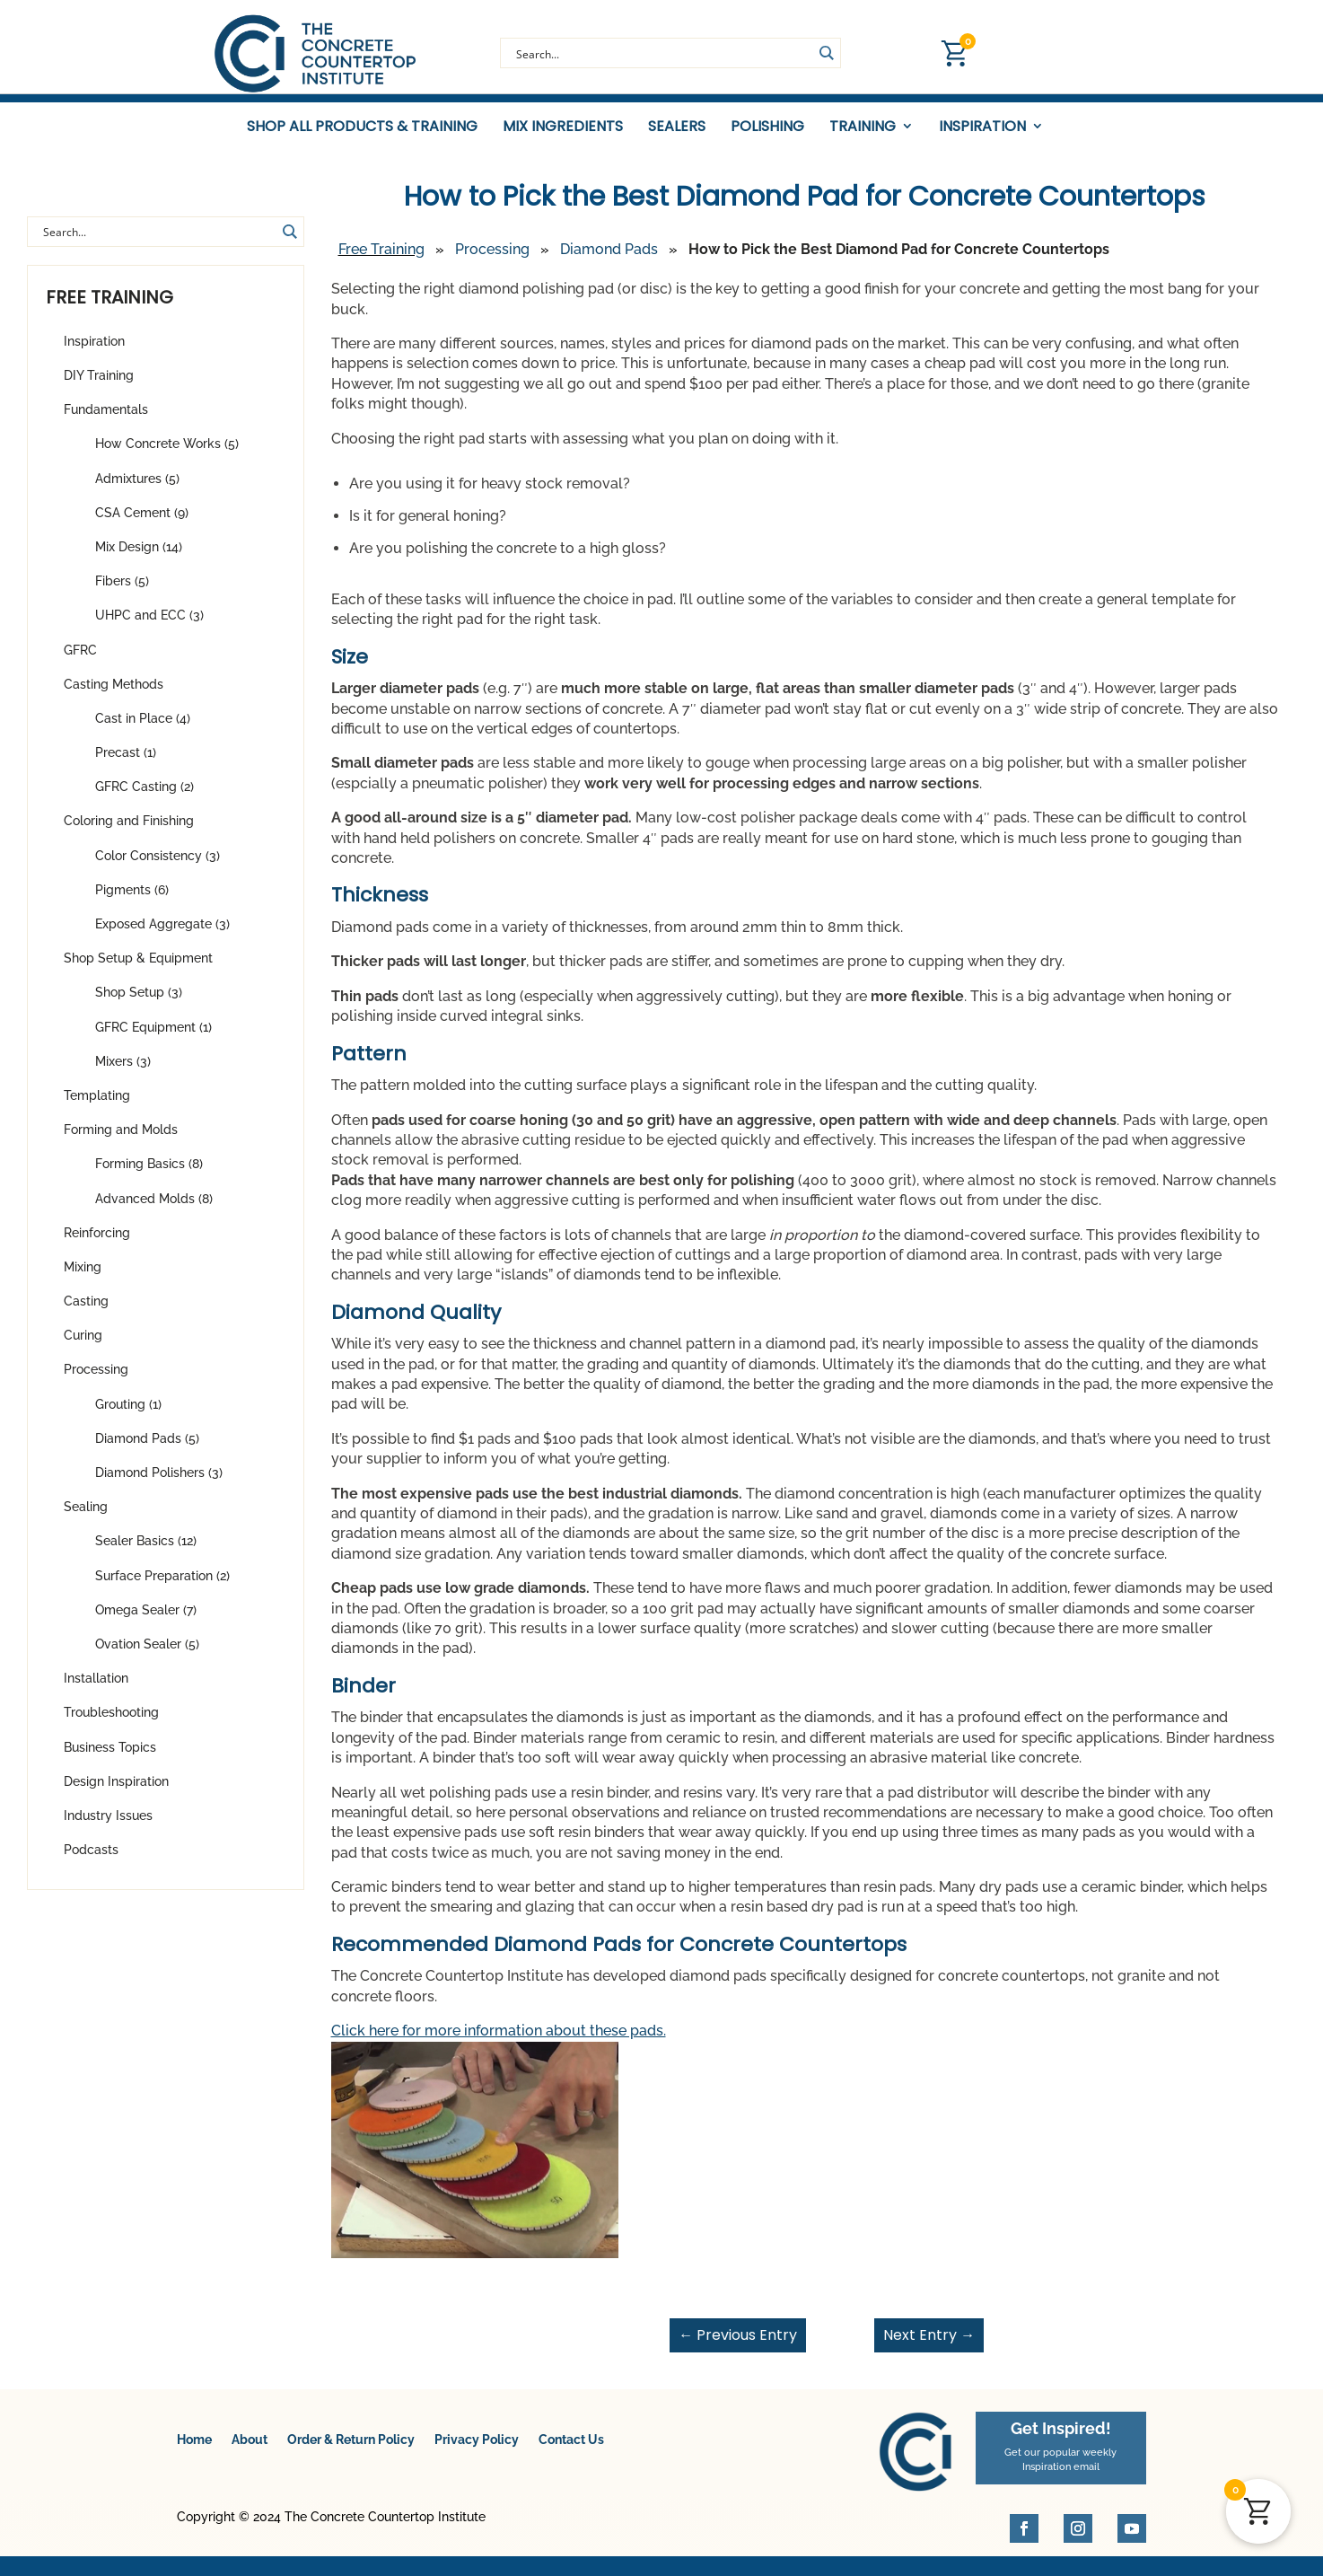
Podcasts (91, 1860)
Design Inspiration (116, 1792)
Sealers (676, 127)
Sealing (86, 1517)
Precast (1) (125, 763)
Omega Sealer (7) (146, 1620)
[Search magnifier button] (826, 53)
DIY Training (99, 386)
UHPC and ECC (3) (149, 626)
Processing (96, 1380)
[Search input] (662, 53)
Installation (96, 1689)
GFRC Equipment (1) (153, 1037)
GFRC (80, 660)
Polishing (767, 127)
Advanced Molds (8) (154, 1208)
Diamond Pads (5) (147, 1449)
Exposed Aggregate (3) (162, 935)
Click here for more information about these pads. (498, 2041)
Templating (97, 1106)
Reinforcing (97, 1243)
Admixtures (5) (137, 488)
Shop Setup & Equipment (138, 969)
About (249, 2450)
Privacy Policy (476, 2450)
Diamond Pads (609, 259)
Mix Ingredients (563, 127)
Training (862, 127)
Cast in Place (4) (142, 729)
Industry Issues (108, 1826)
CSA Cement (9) (141, 523)
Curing (83, 1346)
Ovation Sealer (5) (147, 1655)
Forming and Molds (121, 1140)
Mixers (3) (123, 1072)
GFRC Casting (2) (144, 797)
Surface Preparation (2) (162, 1585)
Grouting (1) (128, 1414)
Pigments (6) (132, 900)
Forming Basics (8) (149, 1174)
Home (194, 2450)
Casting (86, 1312)
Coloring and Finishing (129, 831)
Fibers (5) (122, 592)
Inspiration (982, 127)
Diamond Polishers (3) (159, 1483)
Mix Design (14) (138, 557)
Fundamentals (106, 420)
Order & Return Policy (351, 2450)
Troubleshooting (111, 1723)
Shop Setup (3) (138, 1003)
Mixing (82, 1277)
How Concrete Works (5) (167, 454)
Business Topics (110, 1757)
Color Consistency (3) (157, 865)
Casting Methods (113, 695)
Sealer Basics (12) (146, 1551)
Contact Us (571, 2450)
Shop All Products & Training (362, 127)
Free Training (381, 259)
